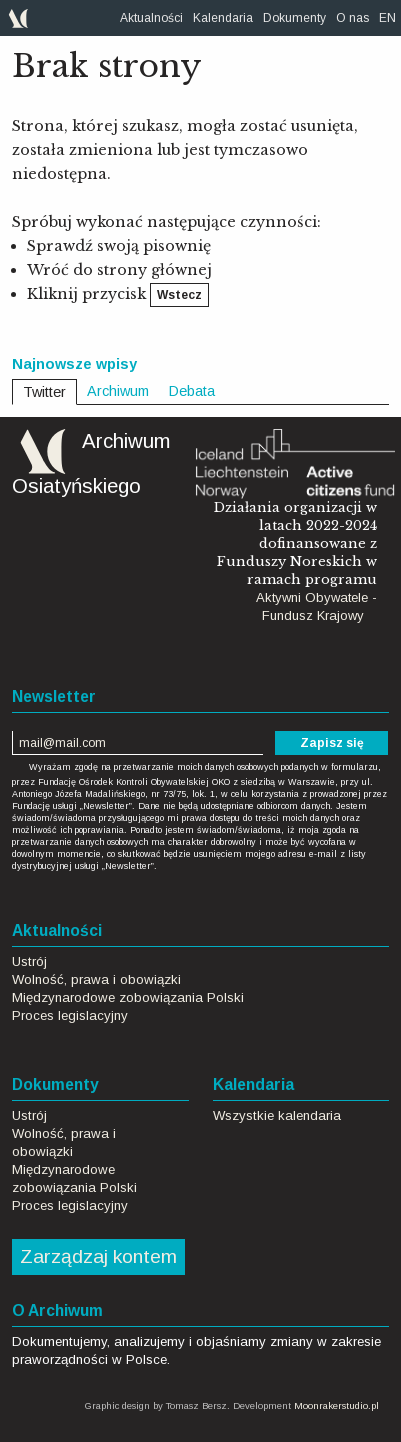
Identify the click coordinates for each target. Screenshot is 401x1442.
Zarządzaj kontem (98, 1256)
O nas (352, 18)
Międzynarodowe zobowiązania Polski (128, 997)
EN (387, 18)
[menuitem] (151, 18)
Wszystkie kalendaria (277, 1115)
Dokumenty (294, 18)
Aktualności (151, 18)
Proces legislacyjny (70, 1015)
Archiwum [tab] (118, 391)
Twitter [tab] (44, 392)
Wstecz (179, 295)
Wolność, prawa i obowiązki (96, 979)
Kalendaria (223, 18)
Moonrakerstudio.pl (336, 1405)
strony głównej (154, 270)
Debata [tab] (192, 391)
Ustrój (29, 961)
